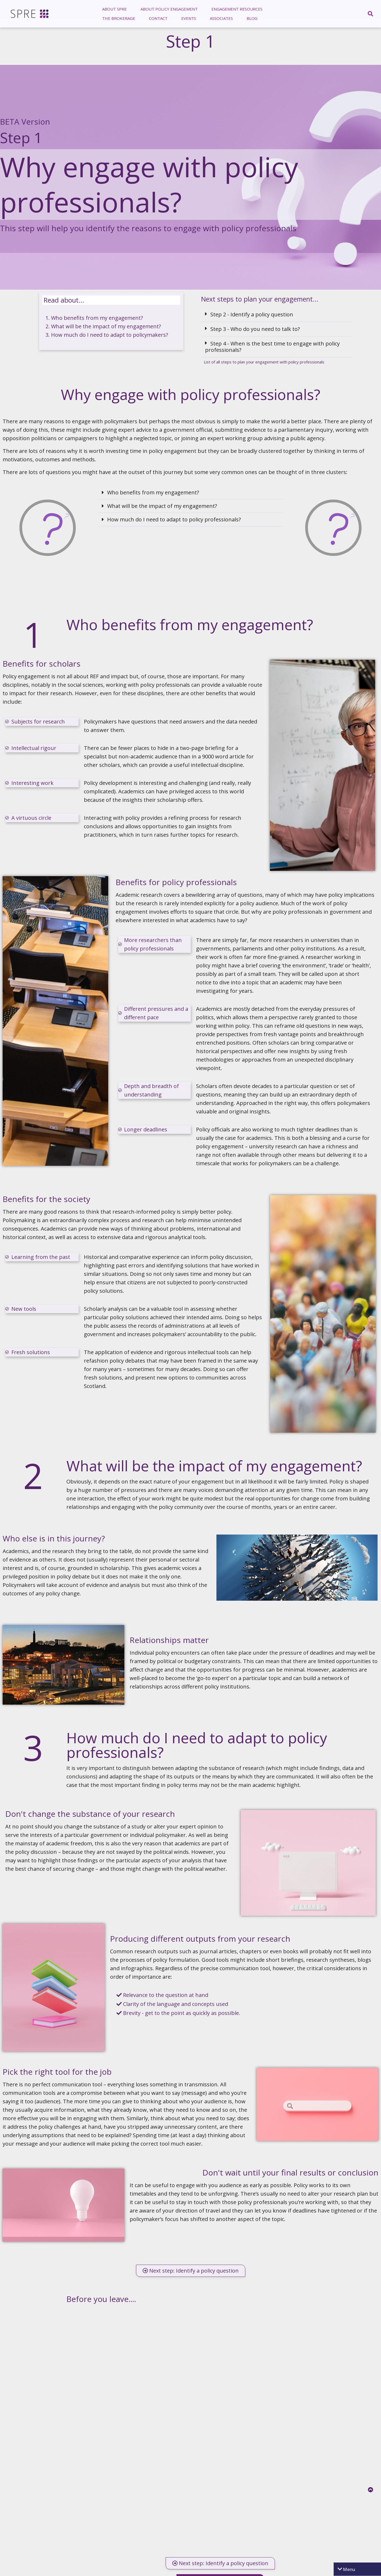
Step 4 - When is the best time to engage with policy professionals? (272, 346)
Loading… (220, 2428)
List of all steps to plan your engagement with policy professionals (264, 362)
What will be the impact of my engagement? (106, 326)
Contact (158, 18)
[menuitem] (114, 9)
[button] (276, 314)
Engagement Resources (236, 9)
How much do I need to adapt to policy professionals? (174, 519)
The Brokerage (118, 18)
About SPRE (114, 9)
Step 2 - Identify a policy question (251, 314)
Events (188, 18)
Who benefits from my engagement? (97, 317)
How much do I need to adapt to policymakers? (109, 334)
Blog (252, 18)
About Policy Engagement (169, 9)
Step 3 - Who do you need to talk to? (255, 329)
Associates (221, 18)
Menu (349, 2569)
